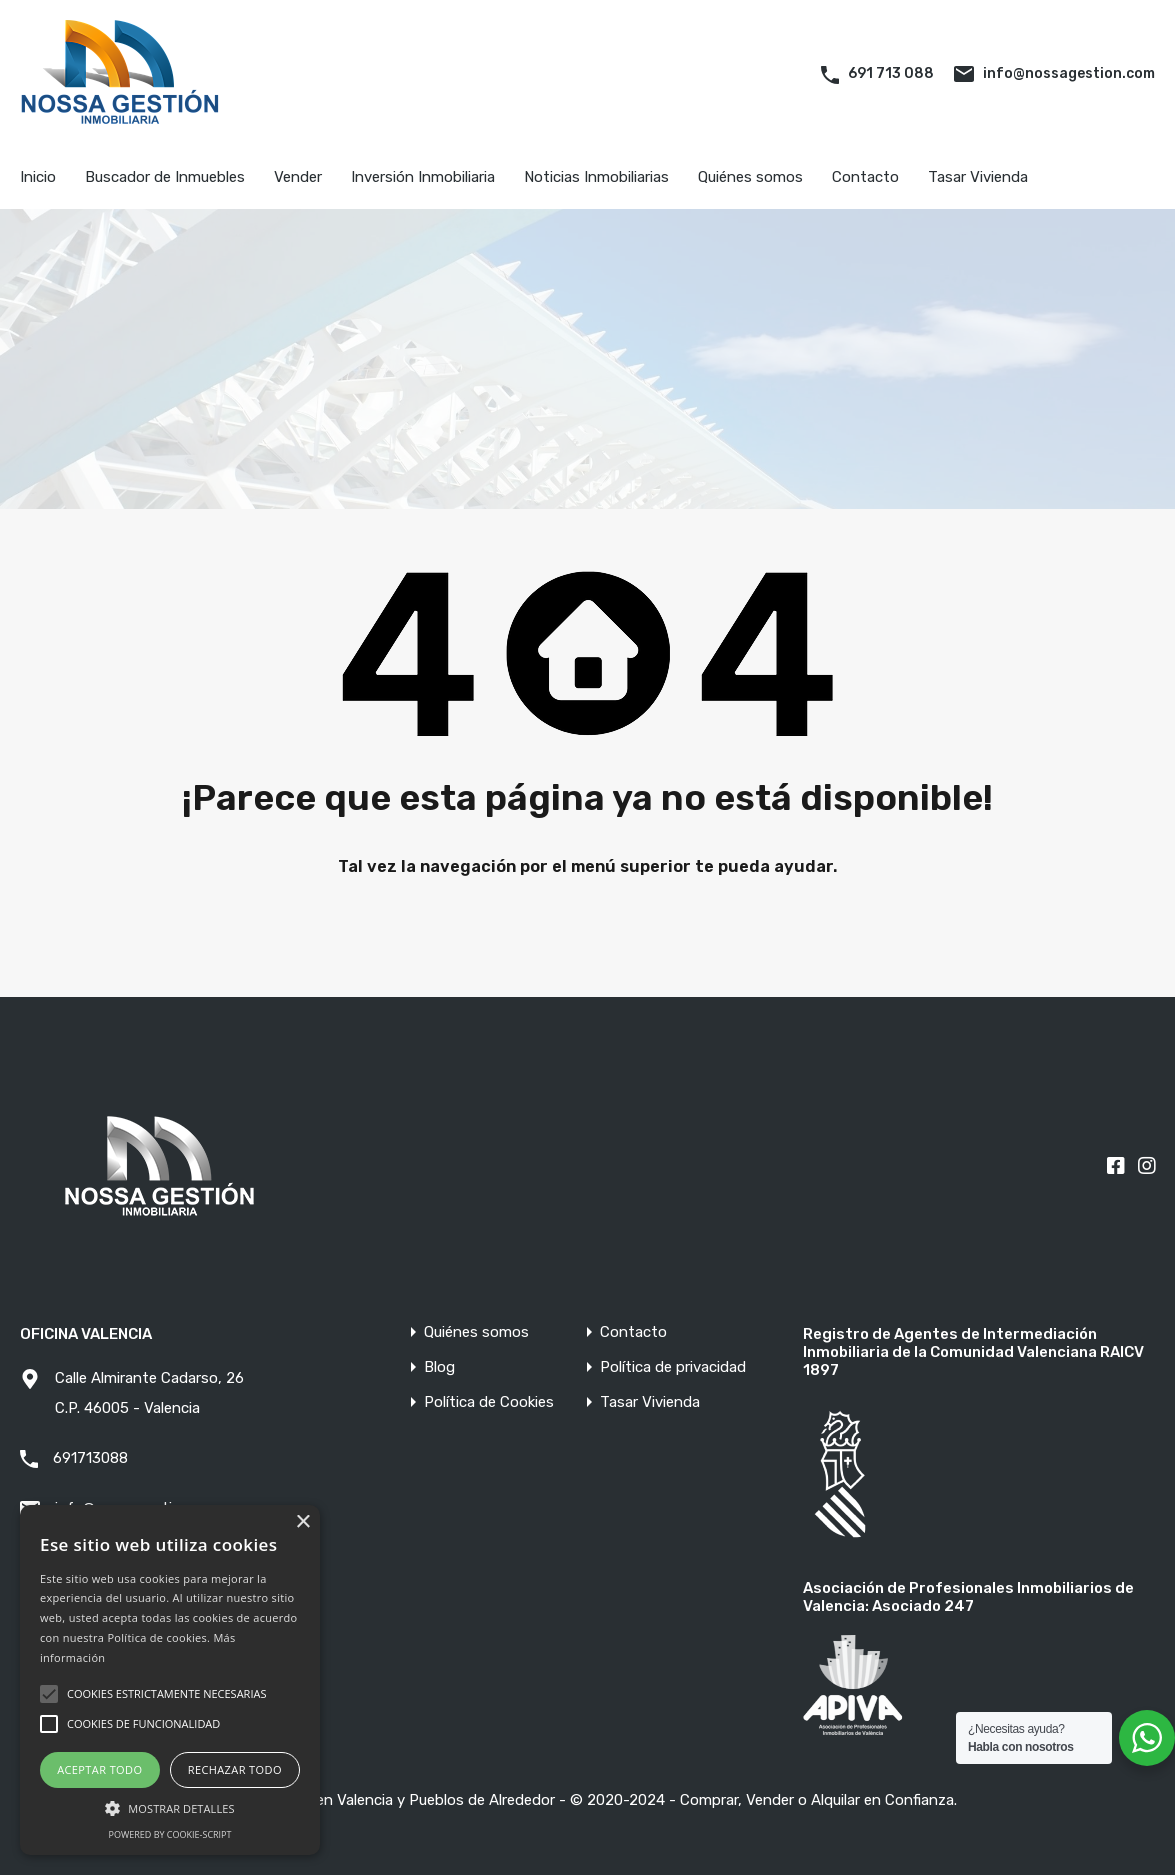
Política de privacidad (673, 1367)
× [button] (302, 1522)
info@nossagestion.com (1069, 73)
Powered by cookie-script (170, 1834)
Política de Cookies (489, 1402)
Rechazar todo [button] (235, 1769)
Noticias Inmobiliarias (596, 177)
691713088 (90, 1458)
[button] (170, 1806)
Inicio (38, 177)
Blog (439, 1367)
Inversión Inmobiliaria (423, 177)
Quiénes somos (750, 177)
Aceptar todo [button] (99, 1769)
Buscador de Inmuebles (165, 177)
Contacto (865, 177)
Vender (298, 177)
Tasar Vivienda (978, 177)
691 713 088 (891, 73)
